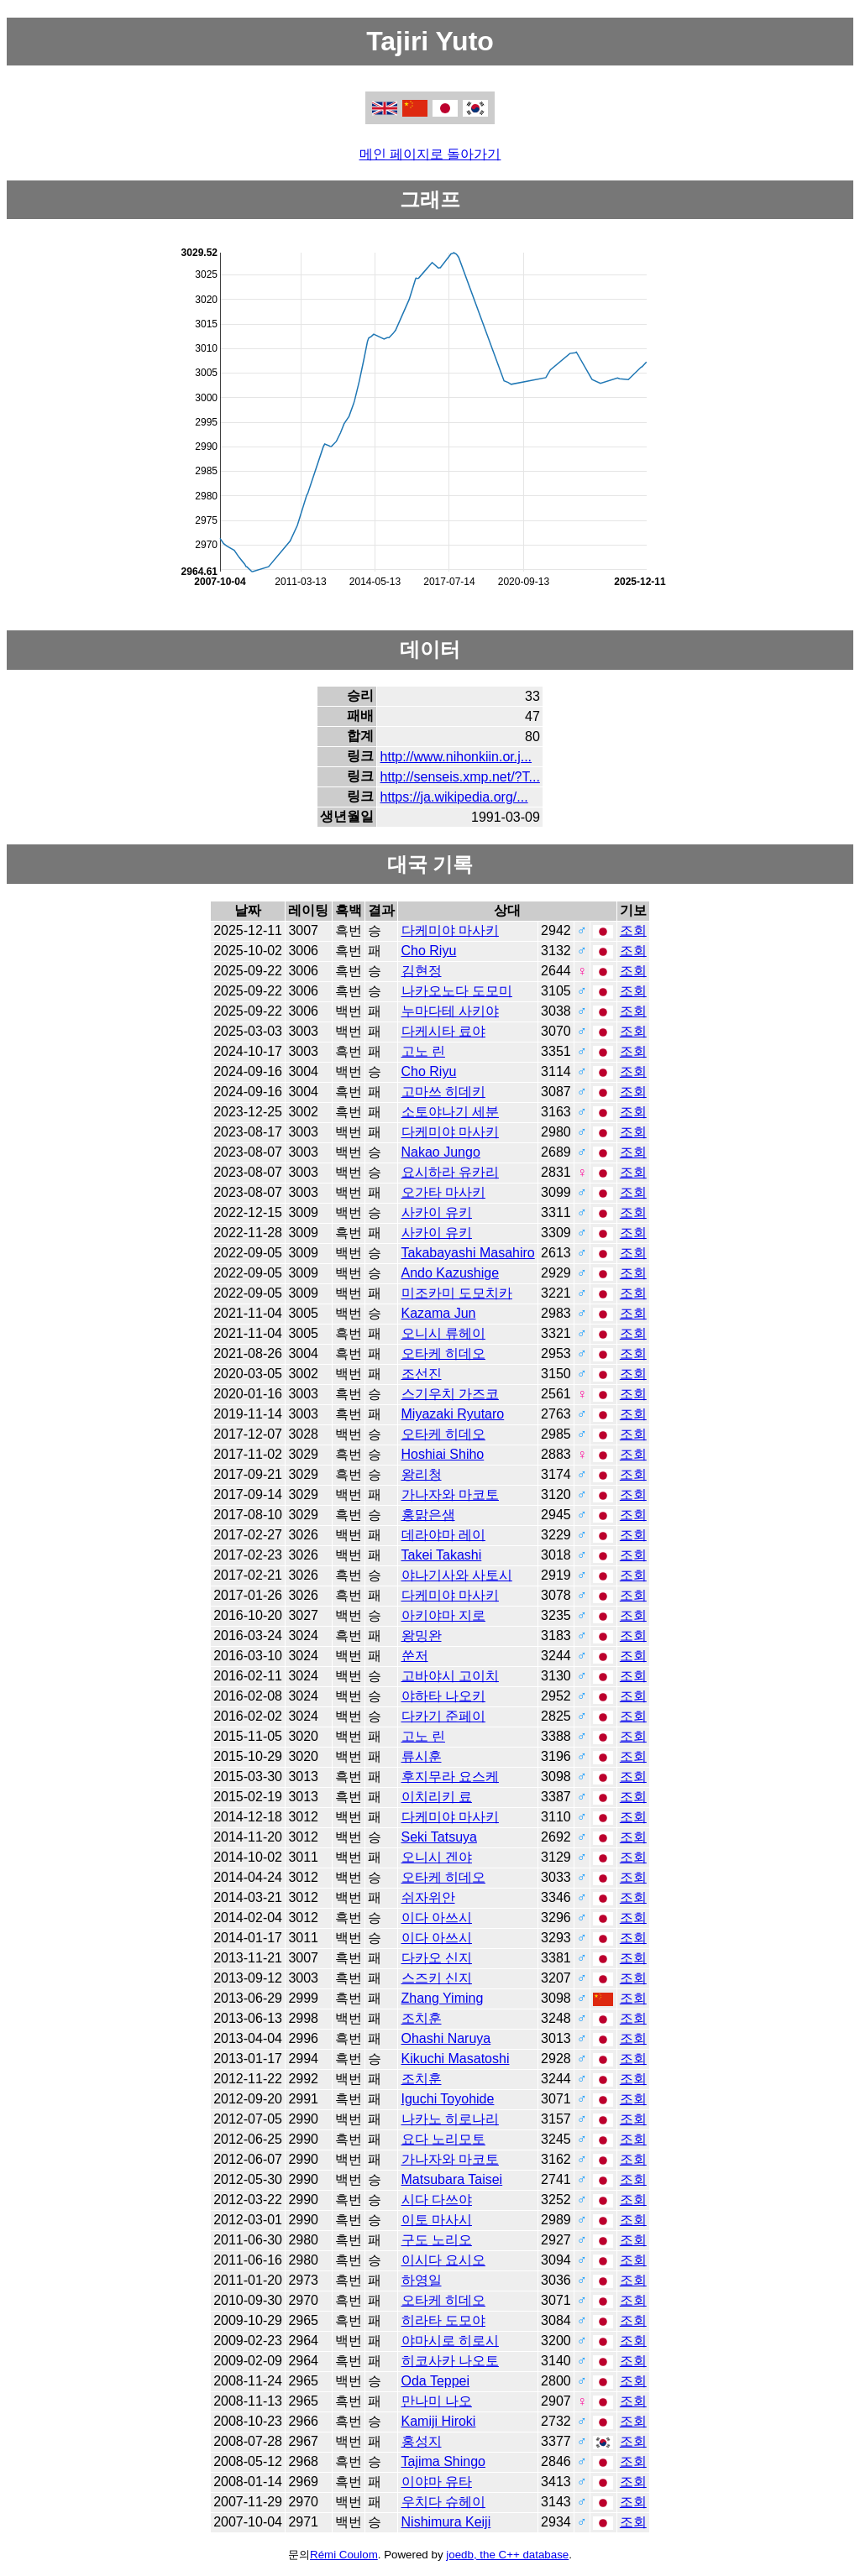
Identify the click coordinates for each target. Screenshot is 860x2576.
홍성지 (421, 2441)
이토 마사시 (436, 2220)
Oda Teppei (435, 2381)
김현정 (421, 971)
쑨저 (414, 1656)
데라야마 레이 (443, 1535)
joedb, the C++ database (507, 2554)
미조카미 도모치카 (456, 1293)
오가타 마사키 (443, 1192)
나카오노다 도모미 (456, 991)
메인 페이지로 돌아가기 (430, 154)
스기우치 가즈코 (450, 1394)
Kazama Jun (438, 1313)
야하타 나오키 (443, 1696)
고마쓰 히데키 (443, 1091)
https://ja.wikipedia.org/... (454, 797)
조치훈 (421, 2018)
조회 (633, 930)
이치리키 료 (436, 1797)
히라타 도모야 (443, 2320)
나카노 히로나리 (450, 2119)
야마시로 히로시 (450, 2340)
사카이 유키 (436, 1212)
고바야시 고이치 (450, 1676)
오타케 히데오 (443, 1353)
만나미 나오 (436, 2401)
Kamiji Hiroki (438, 2421)
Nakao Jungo (440, 1152)
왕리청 (421, 1474)
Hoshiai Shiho (443, 1454)
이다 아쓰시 (436, 1917)
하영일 (421, 2280)
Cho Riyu (429, 950)
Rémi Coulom (344, 2554)
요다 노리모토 (443, 2139)
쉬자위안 (428, 1897)
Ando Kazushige (450, 1273)
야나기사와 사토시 (456, 1575)
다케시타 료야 (443, 1031)
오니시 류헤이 (443, 1333)
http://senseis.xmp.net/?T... (460, 777)
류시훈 (421, 1756)
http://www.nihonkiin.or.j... (456, 757)
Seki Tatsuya (439, 1837)
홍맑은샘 (428, 1514)
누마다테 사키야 (450, 1011)
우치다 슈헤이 (443, 2502)
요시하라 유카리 (450, 1172)
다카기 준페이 (443, 1716)
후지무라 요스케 (450, 1776)
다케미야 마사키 (450, 930)
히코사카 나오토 (450, 2361)
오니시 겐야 (436, 1857)
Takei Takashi (441, 1555)
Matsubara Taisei (452, 2179)
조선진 (421, 1373)
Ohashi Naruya (446, 2038)
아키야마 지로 (443, 1615)
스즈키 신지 (436, 1978)
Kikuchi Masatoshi (455, 2058)
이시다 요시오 (443, 2260)
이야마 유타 (436, 2481)
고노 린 (423, 1051)
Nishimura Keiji (446, 2522)
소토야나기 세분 (450, 1112)
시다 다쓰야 (436, 2199)
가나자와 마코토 (450, 1494)
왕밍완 (421, 1635)
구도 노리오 (436, 2240)
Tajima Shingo (443, 2461)
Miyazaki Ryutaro (453, 1414)
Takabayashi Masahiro (468, 1253)
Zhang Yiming (442, 1998)
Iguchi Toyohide (448, 2099)
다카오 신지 (436, 1958)
